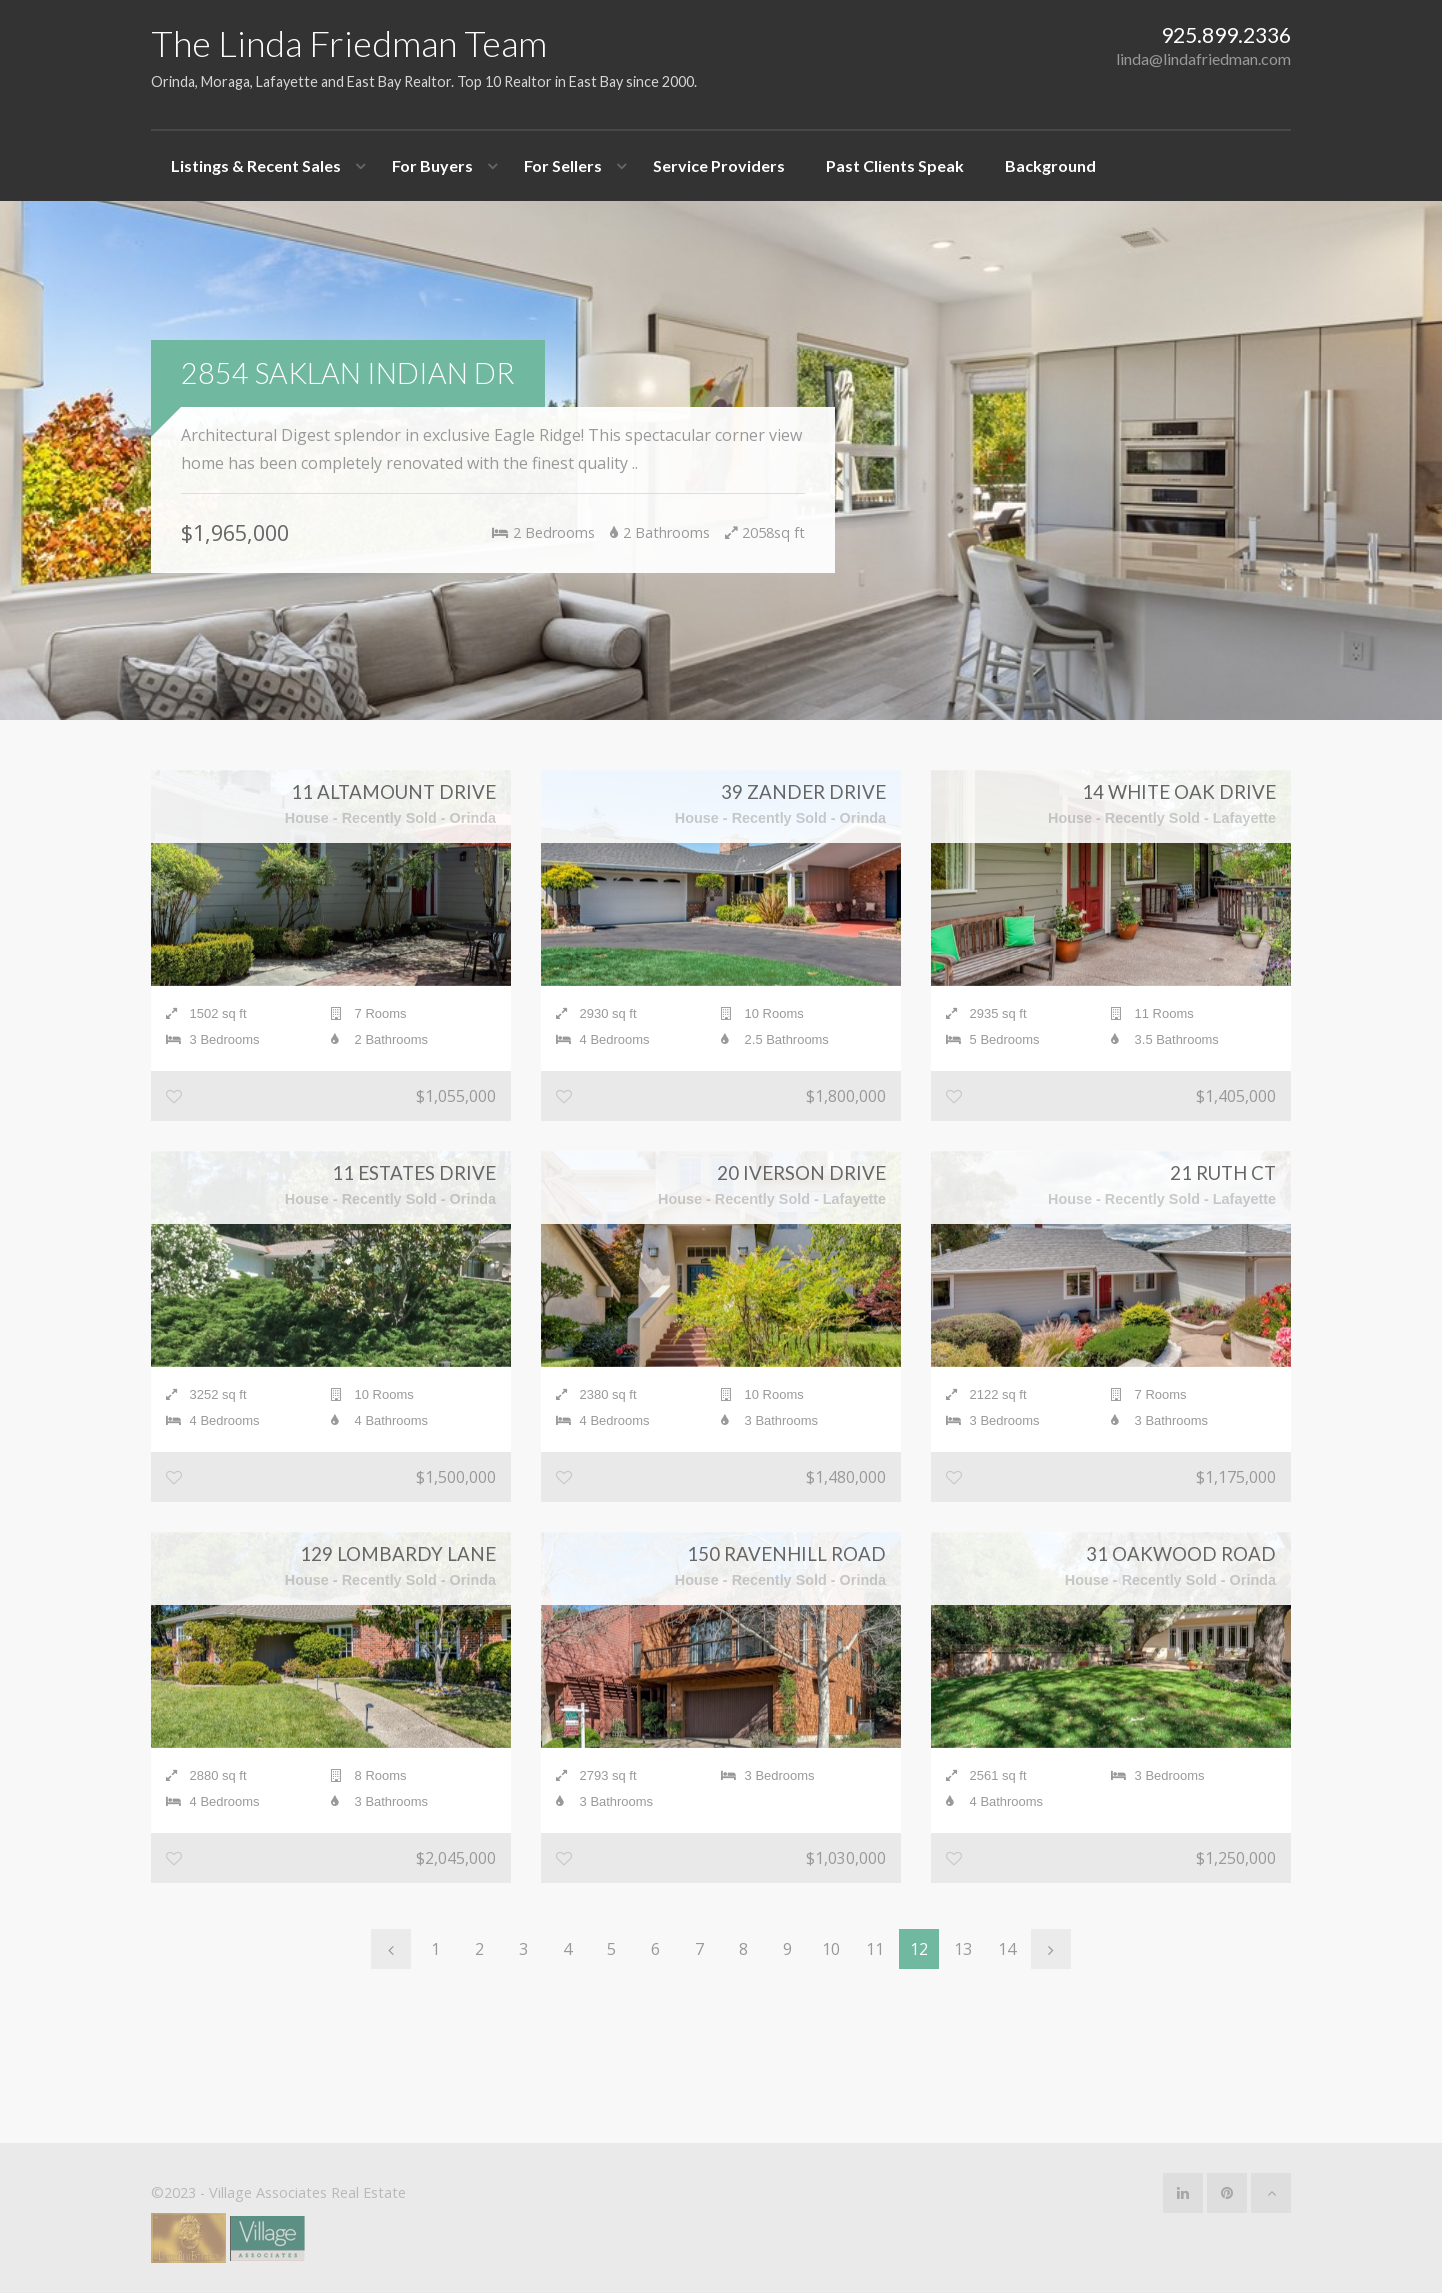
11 (875, 1949)
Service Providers (719, 165)
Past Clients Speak (895, 165)
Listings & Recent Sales (256, 165)
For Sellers (563, 165)
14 (1007, 1949)
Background (1050, 165)
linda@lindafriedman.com (1203, 58)
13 (963, 1949)
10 (831, 1949)
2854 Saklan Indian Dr (348, 373)
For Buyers (432, 165)
